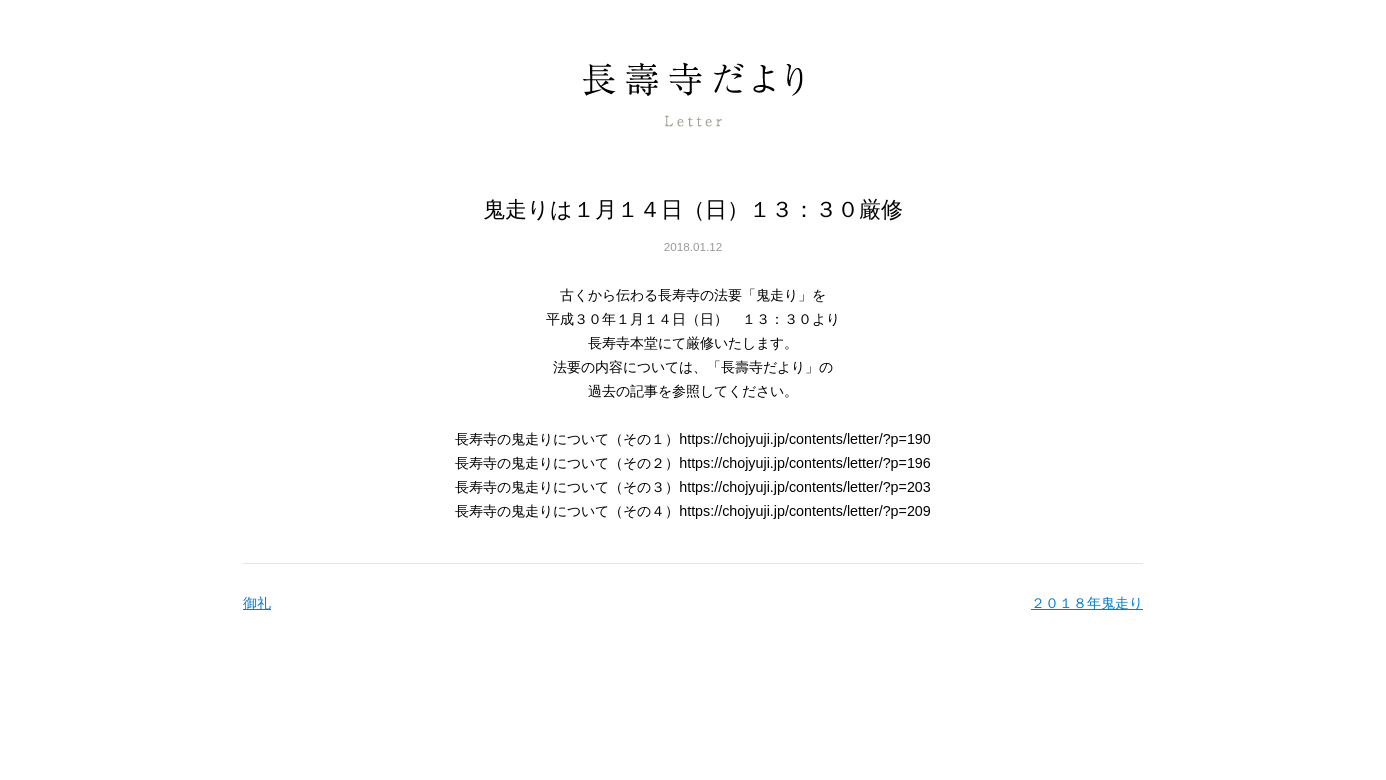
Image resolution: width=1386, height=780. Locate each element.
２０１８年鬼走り (1087, 603)
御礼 (257, 603)
